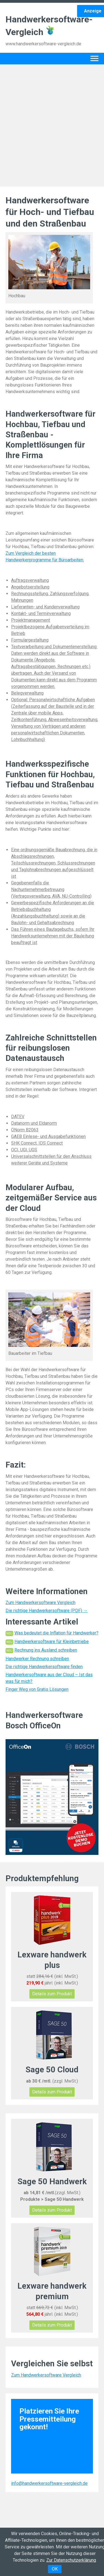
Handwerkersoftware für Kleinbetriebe (51, 1641)
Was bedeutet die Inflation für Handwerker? (56, 1633)
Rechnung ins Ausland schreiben (45, 1650)
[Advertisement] (52, 124)
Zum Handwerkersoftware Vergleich (40, 1602)
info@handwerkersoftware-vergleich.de (49, 2483)
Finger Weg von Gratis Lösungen (37, 1689)
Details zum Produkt (52, 1993)
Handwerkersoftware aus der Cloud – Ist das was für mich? (49, 1678)
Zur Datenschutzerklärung (71, 2560)
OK (55, 2569)
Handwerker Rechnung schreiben (37, 1658)
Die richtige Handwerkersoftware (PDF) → (47, 1610)
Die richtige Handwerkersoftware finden (44, 1666)
